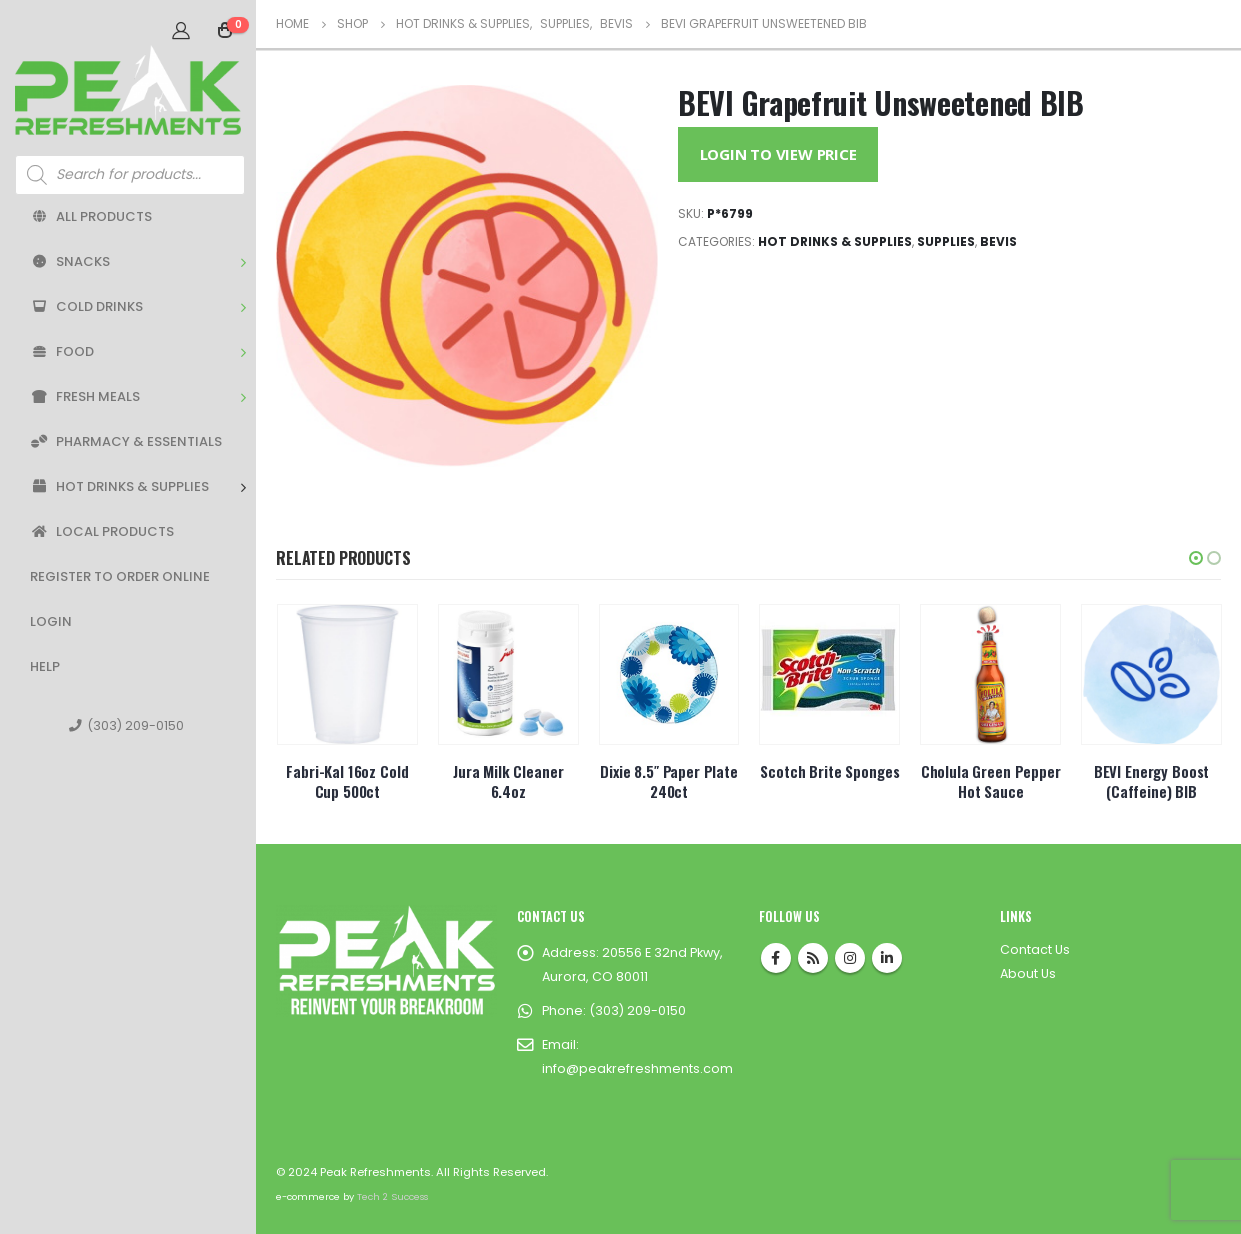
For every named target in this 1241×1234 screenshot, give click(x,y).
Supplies (946, 241)
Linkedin (887, 958)
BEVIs (998, 241)
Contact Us (1035, 949)
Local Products (102, 531)
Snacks (70, 261)
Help (45, 666)
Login (51, 621)
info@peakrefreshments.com (637, 1068)
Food (62, 351)
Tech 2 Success (392, 1196)
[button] (1196, 558)
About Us (1028, 973)
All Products (91, 216)
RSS (813, 958)
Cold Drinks (86, 306)
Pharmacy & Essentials (126, 441)
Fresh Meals (85, 396)
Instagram (850, 958)
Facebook (776, 958)
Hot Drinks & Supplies (119, 486)
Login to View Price (778, 154)
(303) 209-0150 (126, 725)
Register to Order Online (120, 576)
